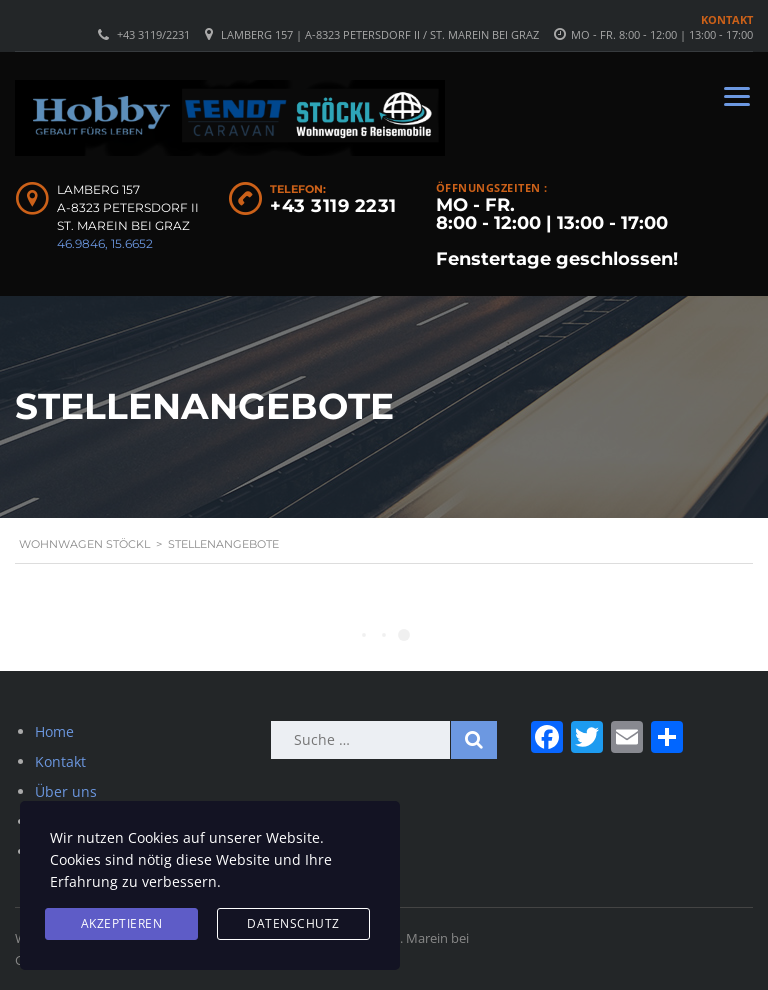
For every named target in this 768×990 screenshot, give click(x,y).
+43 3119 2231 (333, 206)
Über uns (66, 791)
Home (54, 731)
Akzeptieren (122, 923)
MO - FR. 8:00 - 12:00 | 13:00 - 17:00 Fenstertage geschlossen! (557, 232)
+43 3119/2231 (153, 34)
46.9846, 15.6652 (105, 243)
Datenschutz (293, 923)
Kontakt (727, 19)
